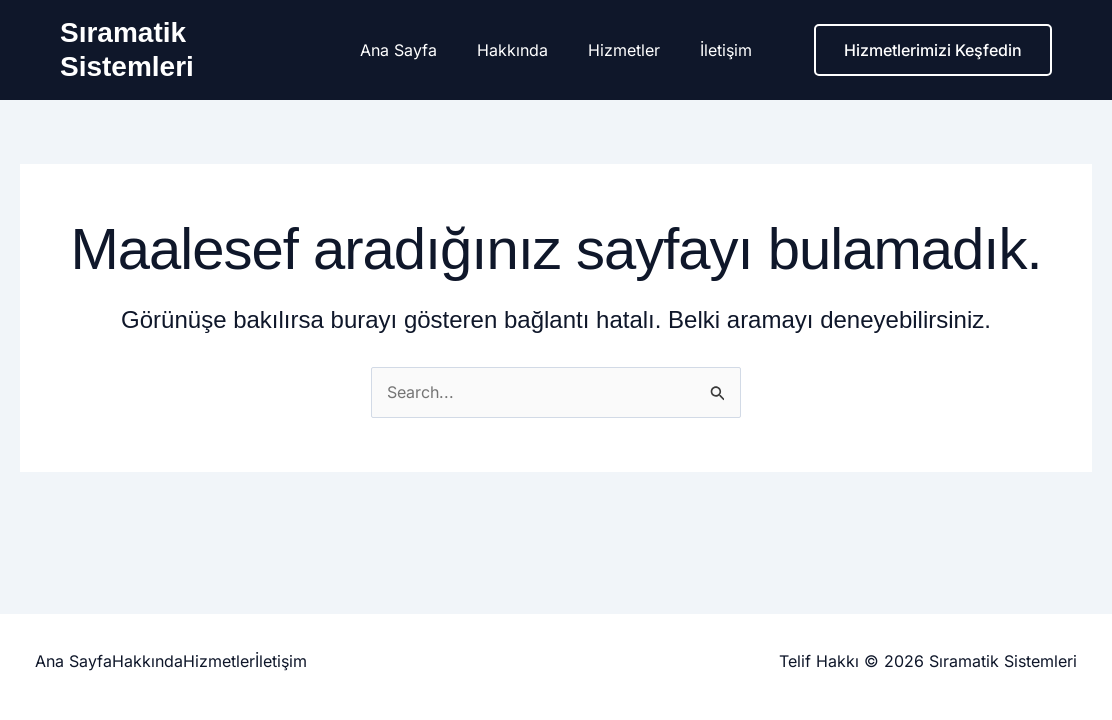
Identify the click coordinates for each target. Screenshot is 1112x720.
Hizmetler (620, 50)
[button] (933, 50)
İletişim (714, 50)
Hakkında (516, 50)
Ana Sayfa (410, 50)
